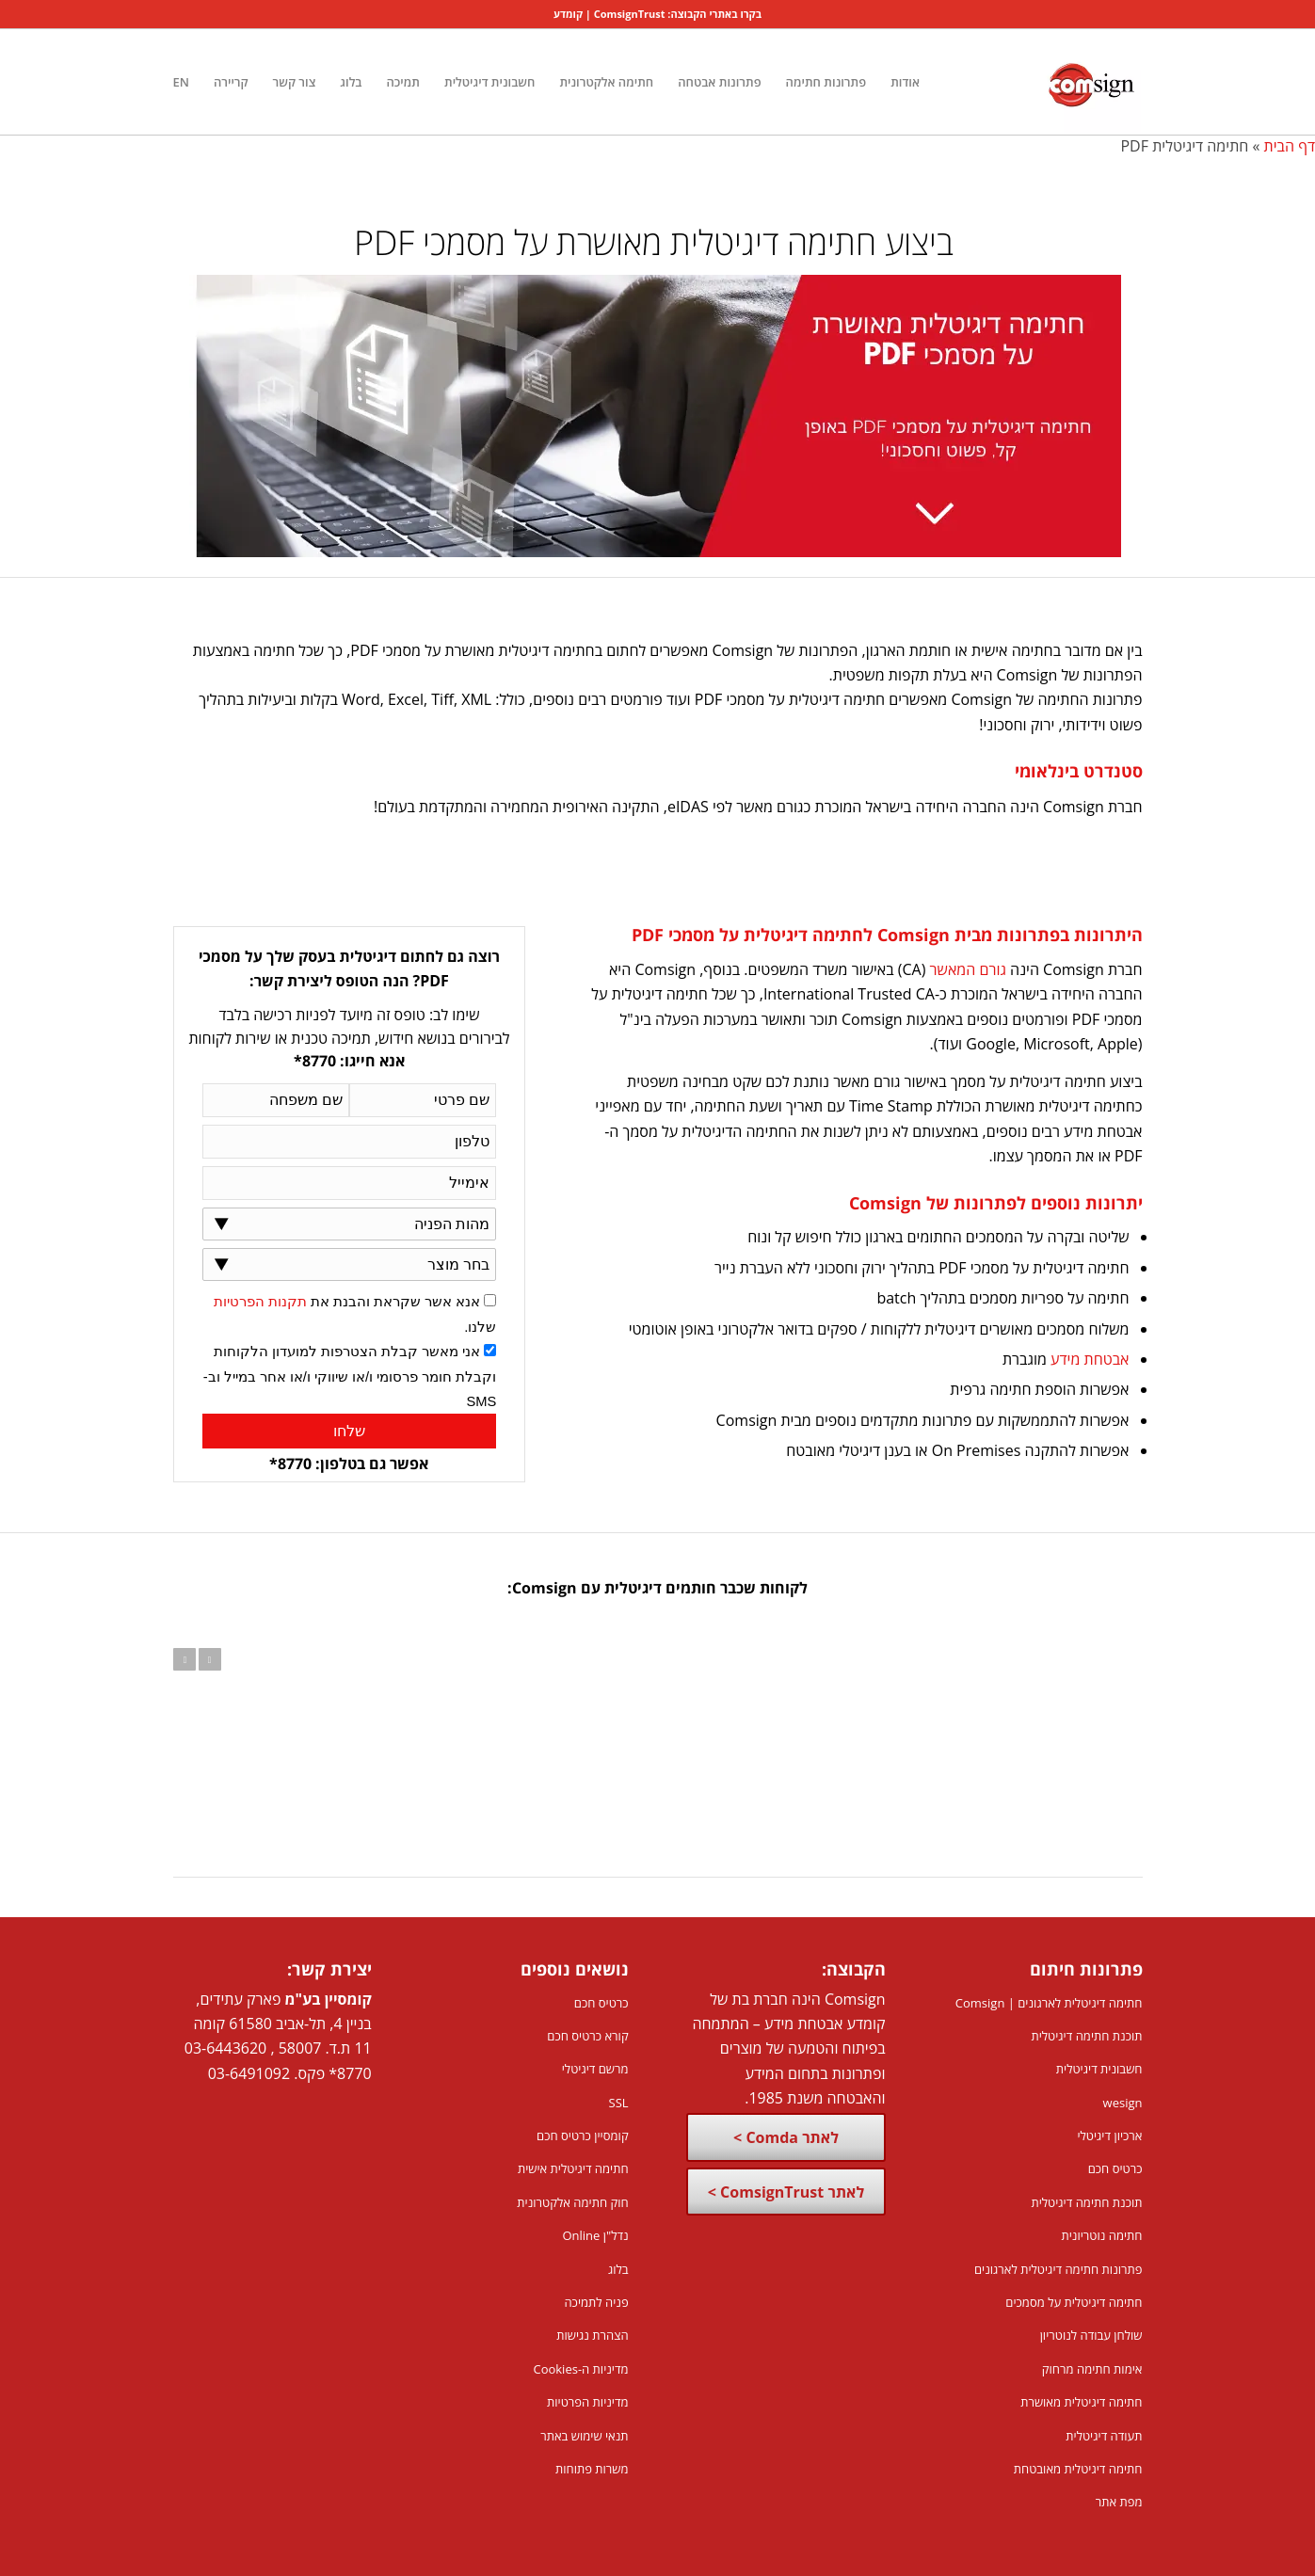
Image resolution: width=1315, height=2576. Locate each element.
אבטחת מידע (1089, 1359)
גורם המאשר (968, 969)
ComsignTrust (630, 14)
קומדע (568, 14)
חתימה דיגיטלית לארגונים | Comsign (1049, 2002)
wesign (1123, 2102)
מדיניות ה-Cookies (580, 2368)
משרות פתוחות (592, 2468)
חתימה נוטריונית (1101, 2235)
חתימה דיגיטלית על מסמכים (1073, 2302)
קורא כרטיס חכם (587, 2035)
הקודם (184, 1659)
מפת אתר (1119, 2501)
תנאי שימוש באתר (584, 2435)
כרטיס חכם (1115, 2168)
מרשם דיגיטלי (595, 2068)
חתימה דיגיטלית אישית (573, 2168)
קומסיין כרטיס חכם (583, 2135)
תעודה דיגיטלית (1104, 2435)
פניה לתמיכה (596, 2302)
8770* (350, 2073)
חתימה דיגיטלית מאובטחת (1078, 2468)
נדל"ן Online (595, 2235)
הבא (210, 1659)
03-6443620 (225, 2048)
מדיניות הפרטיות (588, 2401)
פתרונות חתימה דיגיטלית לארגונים (1058, 2269)
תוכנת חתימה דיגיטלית (1086, 2035)
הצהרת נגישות (592, 2335)
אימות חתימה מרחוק (1092, 2368)
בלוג (618, 2269)
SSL (619, 2102)
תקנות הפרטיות (260, 1301)
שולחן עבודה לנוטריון (1091, 2335)
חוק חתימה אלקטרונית (572, 2202)
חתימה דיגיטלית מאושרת (1081, 2401)
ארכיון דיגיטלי (1109, 2135)
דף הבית (1289, 146)
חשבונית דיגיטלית (1099, 2068)
